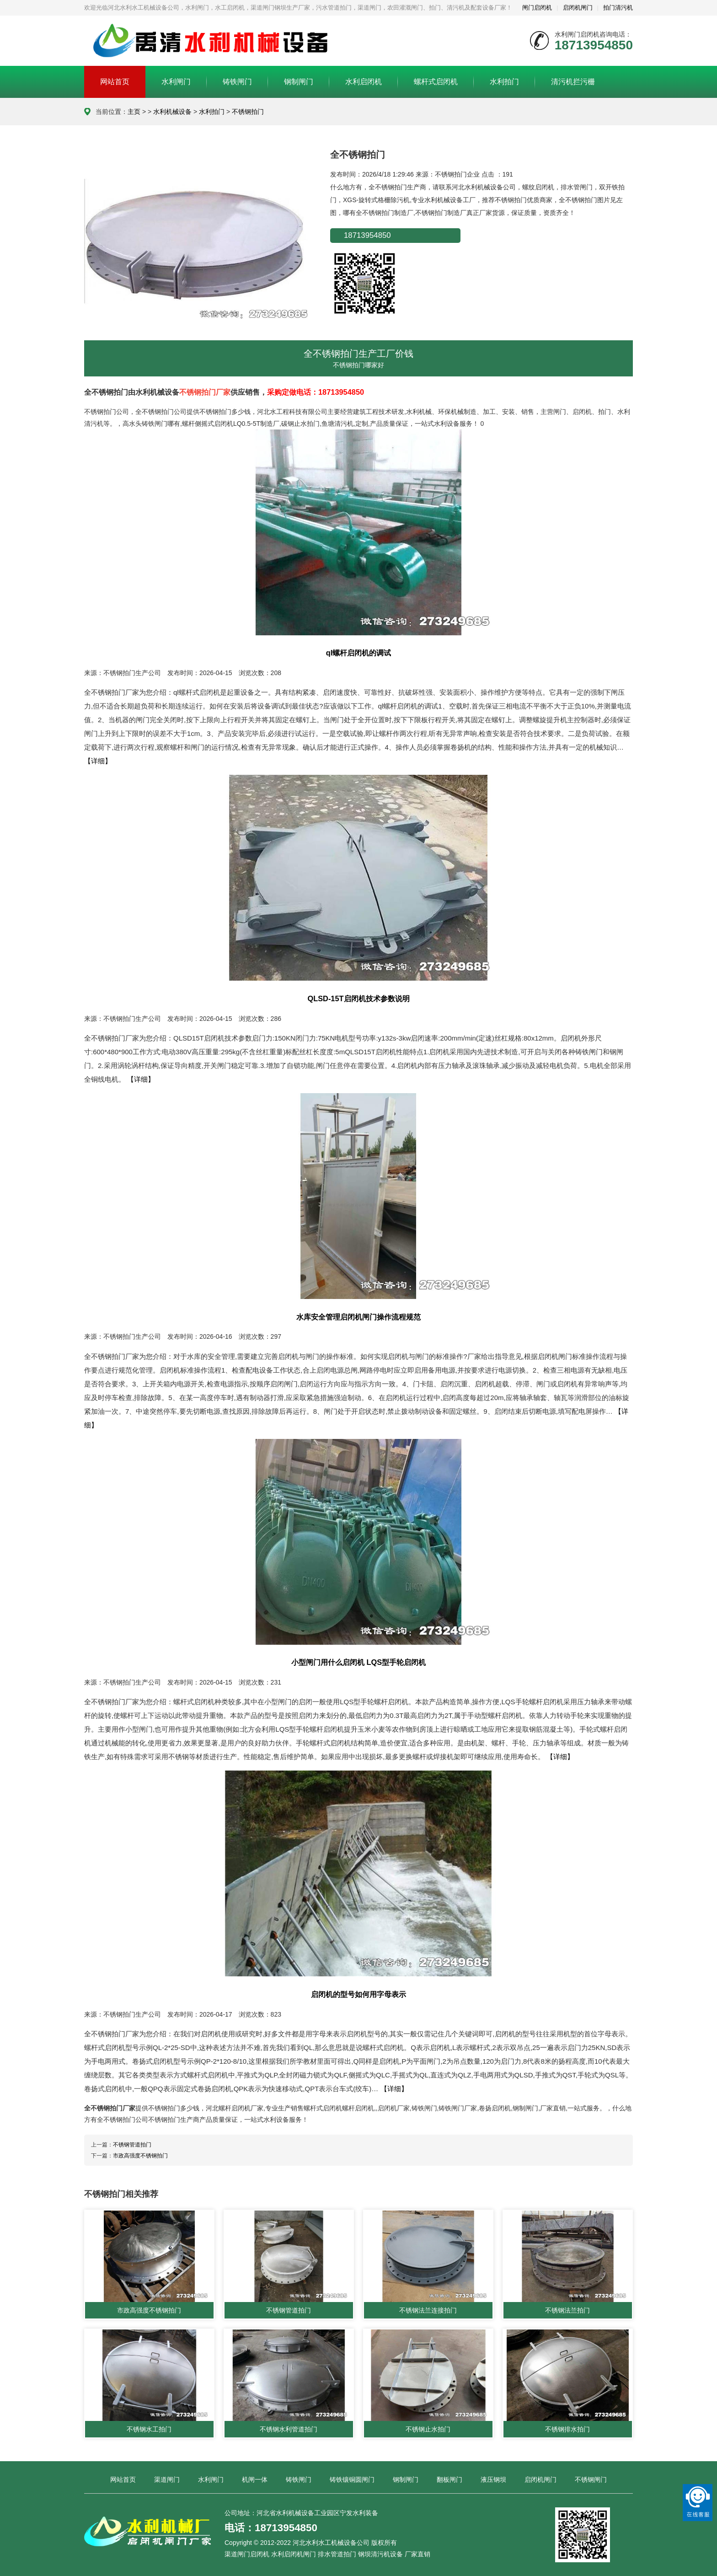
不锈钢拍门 (248, 111)
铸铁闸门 (237, 82)
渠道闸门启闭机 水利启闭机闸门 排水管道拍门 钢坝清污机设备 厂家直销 (327, 2554)
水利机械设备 (172, 111)
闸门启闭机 (537, 7)
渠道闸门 (167, 2479)
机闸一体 (255, 2479)
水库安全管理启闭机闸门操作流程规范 (358, 1317)
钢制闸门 (298, 82)
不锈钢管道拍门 (132, 2144)
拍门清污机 (618, 7)
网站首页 (114, 82)
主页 (134, 111)
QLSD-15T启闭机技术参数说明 (358, 998)
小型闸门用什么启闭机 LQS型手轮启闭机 (358, 1662)
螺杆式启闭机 (436, 82)
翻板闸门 (449, 2479)
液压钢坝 (493, 2479)
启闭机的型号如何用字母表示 (358, 1994)
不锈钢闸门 (591, 2479)
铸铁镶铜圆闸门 (352, 2479)
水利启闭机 (363, 82)
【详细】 (98, 761)
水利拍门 (504, 82)
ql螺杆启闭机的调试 (358, 653)
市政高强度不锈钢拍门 (140, 2155)
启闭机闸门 (578, 7)
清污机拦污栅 (573, 82)
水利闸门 (176, 82)
